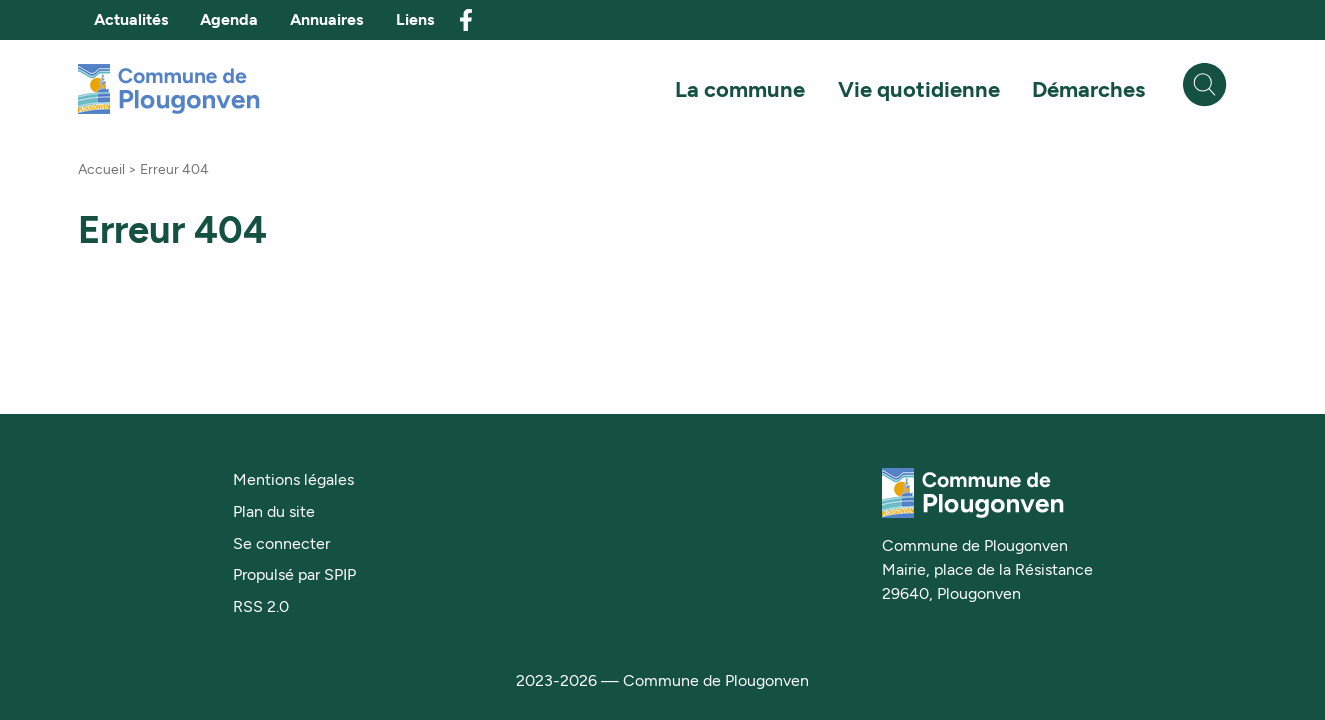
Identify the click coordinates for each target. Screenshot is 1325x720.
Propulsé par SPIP (294, 574)
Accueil (101, 169)
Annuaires (326, 19)
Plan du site (274, 511)
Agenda (229, 19)
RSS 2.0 (261, 606)
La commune (740, 89)
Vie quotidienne (919, 89)
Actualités (131, 19)
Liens (415, 19)
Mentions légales (293, 479)
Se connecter (281, 543)
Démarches (1088, 89)
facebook (466, 20)
